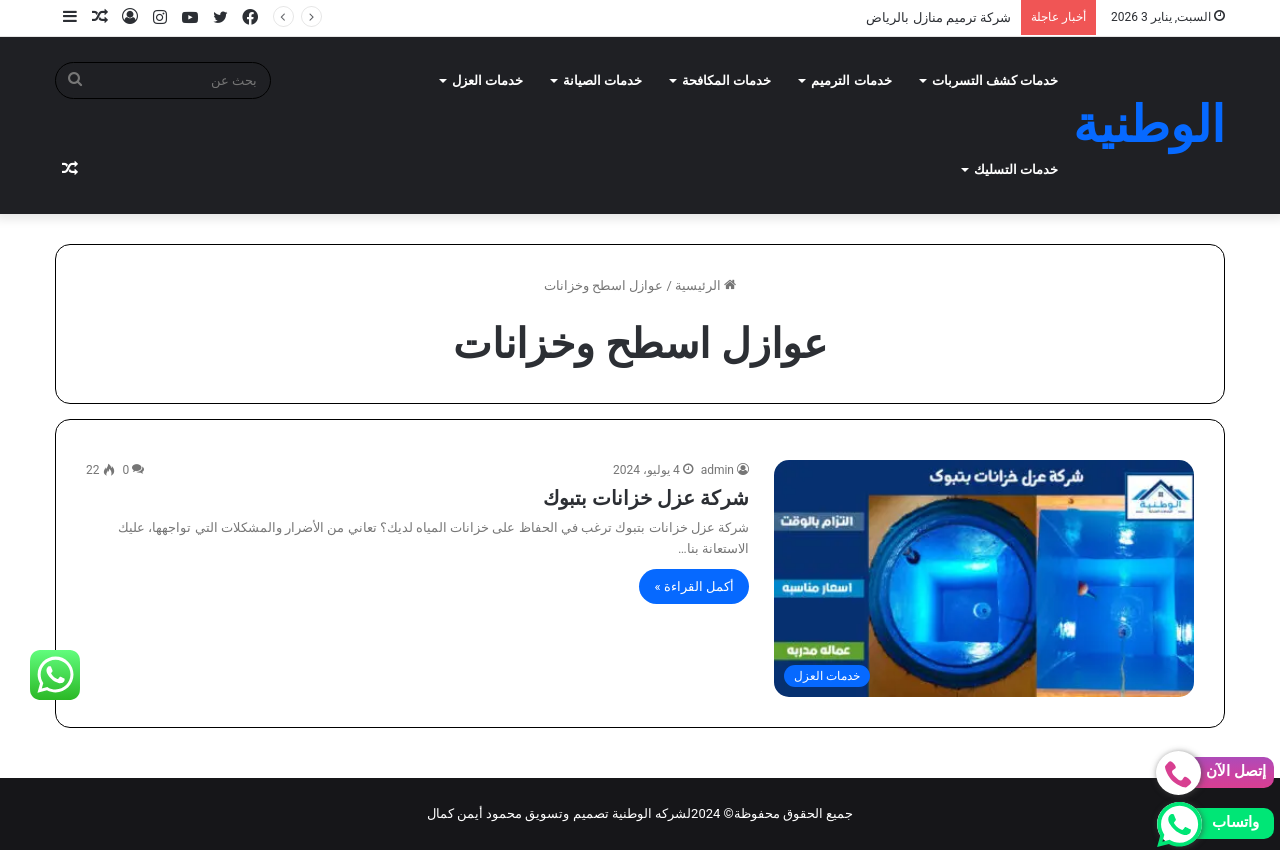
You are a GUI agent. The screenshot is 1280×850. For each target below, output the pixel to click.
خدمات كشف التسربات (995, 80)
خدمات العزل (487, 80)
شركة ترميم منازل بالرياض (938, 17)
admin (717, 470)
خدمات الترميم (851, 80)
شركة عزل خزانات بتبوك (646, 498)
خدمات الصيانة (602, 80)
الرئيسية (705, 285)
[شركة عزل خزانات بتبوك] (984, 578)
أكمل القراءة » (694, 586)
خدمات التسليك (1016, 169)
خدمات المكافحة (726, 80)
